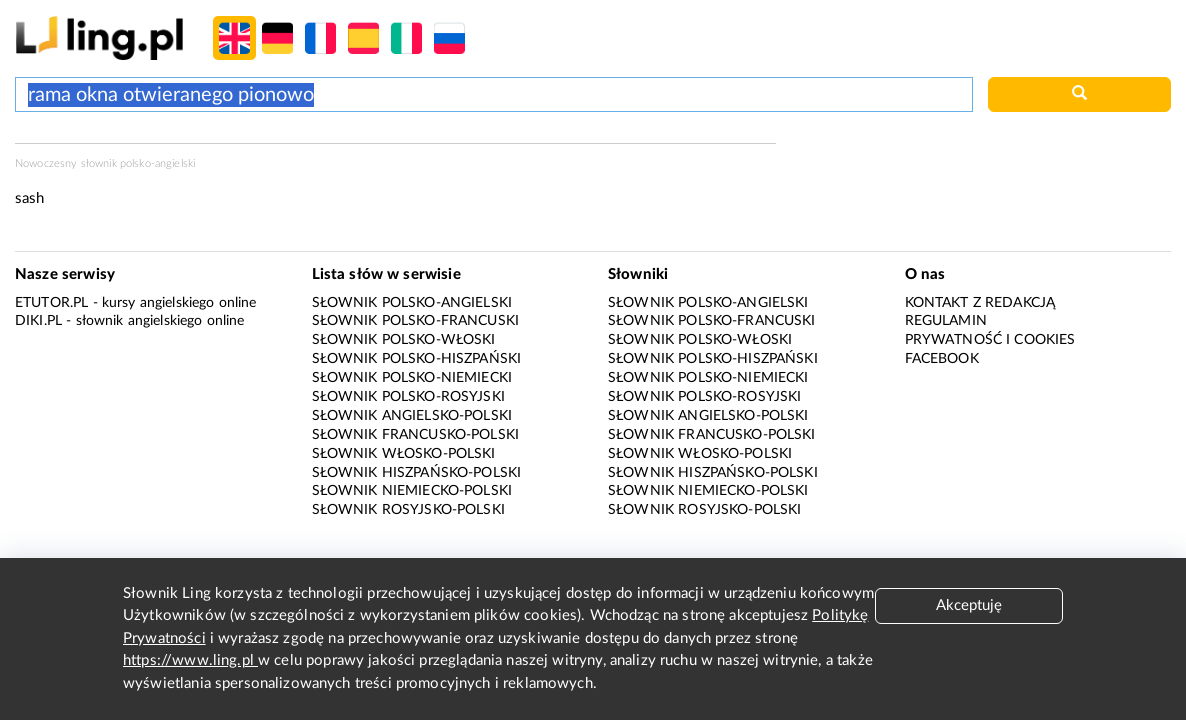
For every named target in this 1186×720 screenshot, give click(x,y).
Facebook (942, 359)
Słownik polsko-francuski (416, 321)
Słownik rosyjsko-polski (408, 510)
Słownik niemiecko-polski (412, 491)
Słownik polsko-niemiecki (412, 378)
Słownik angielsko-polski (412, 416)
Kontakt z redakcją (980, 303)
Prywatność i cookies (990, 340)
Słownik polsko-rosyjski (408, 397)
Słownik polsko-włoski (404, 340)
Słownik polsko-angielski (412, 303)
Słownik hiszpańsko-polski (417, 473)
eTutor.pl (51, 303)
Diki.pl (38, 321)
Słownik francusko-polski (416, 435)
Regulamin (946, 321)
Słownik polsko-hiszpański (417, 359)
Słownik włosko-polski (404, 454)
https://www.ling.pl (190, 660)
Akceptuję (969, 605)
